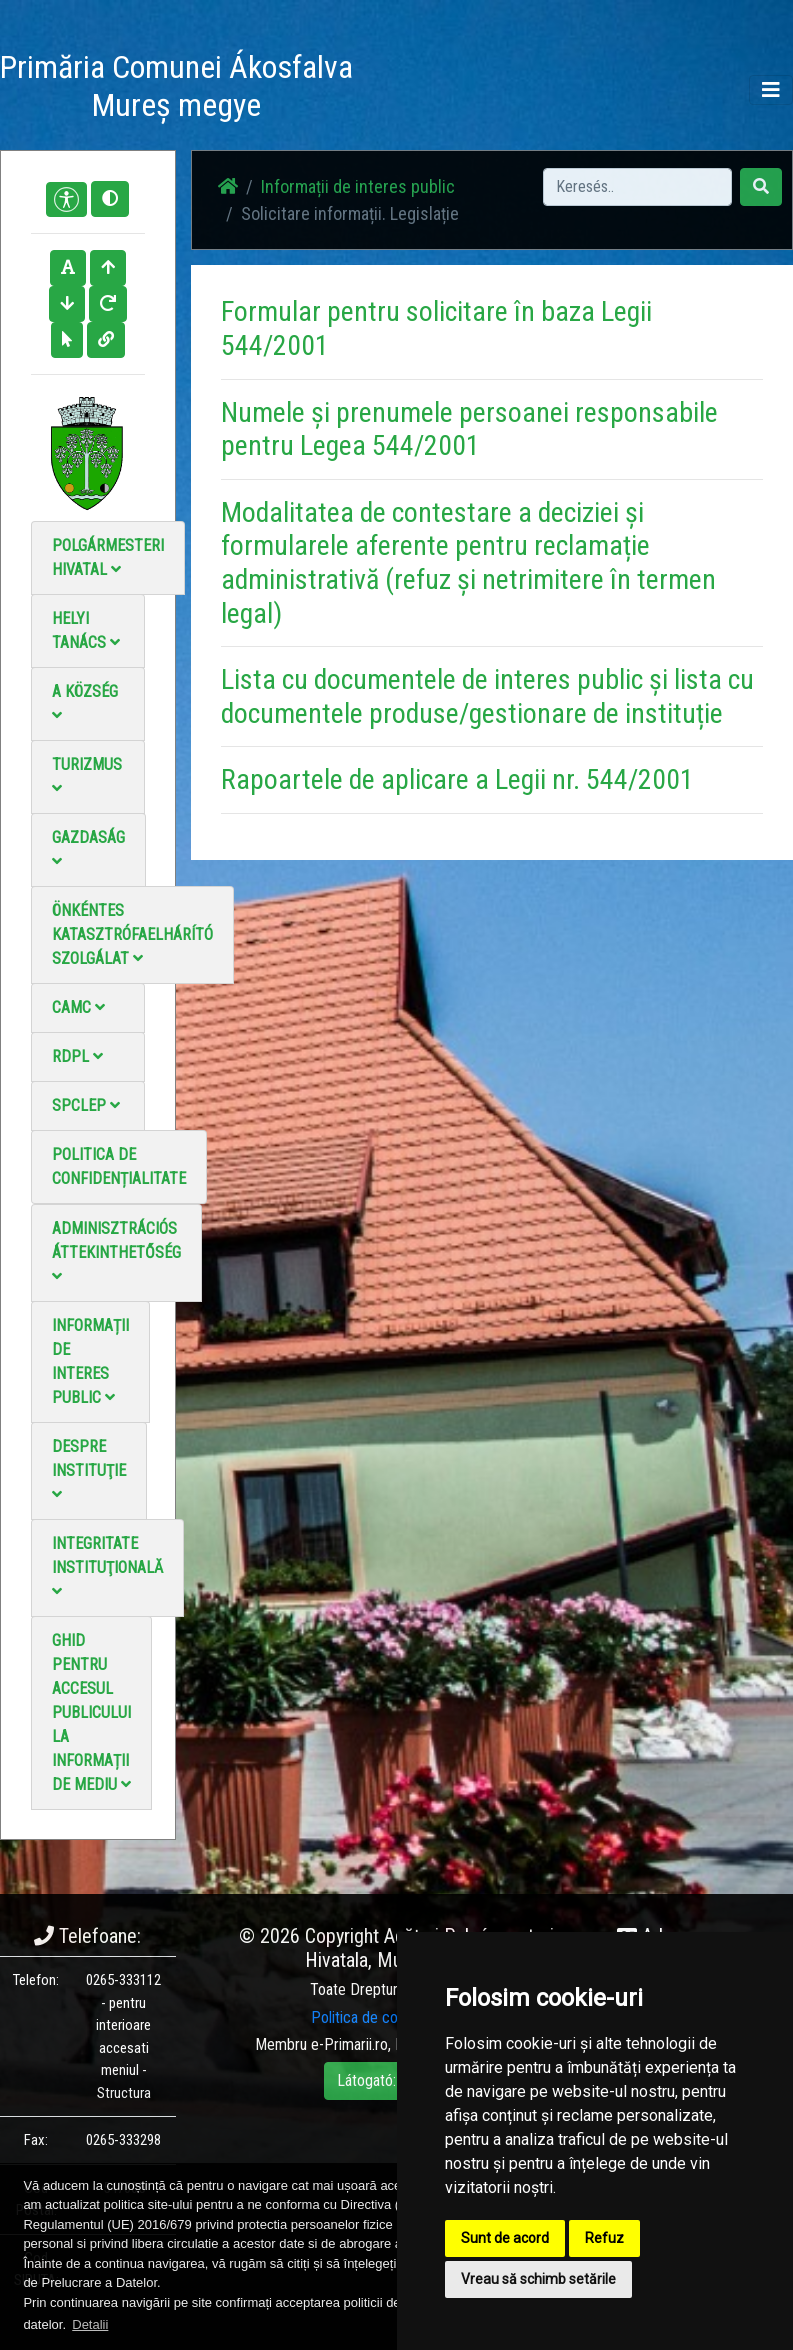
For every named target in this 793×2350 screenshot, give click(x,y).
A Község (85, 702)
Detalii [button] (90, 2324)
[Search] (637, 187)
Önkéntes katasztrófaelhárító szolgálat (132, 934)
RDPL (77, 1056)
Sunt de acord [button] (505, 2238)
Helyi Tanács (86, 630)
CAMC (78, 1007)
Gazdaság (88, 848)
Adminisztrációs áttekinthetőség (116, 1251)
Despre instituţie (89, 1469)
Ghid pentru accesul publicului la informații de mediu (91, 1712)
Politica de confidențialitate (119, 1166)
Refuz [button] (604, 2238)
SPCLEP (86, 1105)
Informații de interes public (90, 1361)
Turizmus (87, 775)
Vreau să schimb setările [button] (538, 2279)
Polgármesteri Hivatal (108, 557)
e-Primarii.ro (349, 2044)
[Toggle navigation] (771, 90)
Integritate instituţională (107, 1566)
